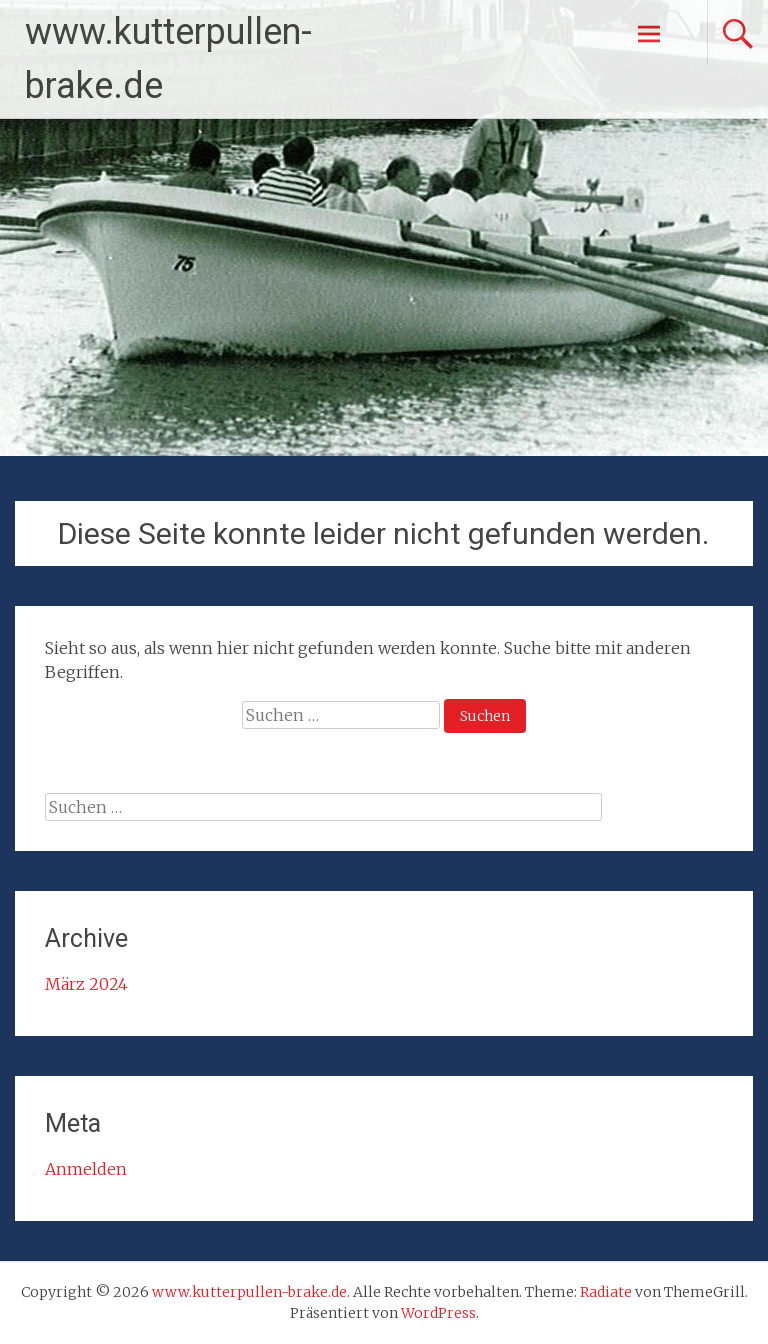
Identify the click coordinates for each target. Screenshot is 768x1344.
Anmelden (86, 1169)
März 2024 (86, 984)
